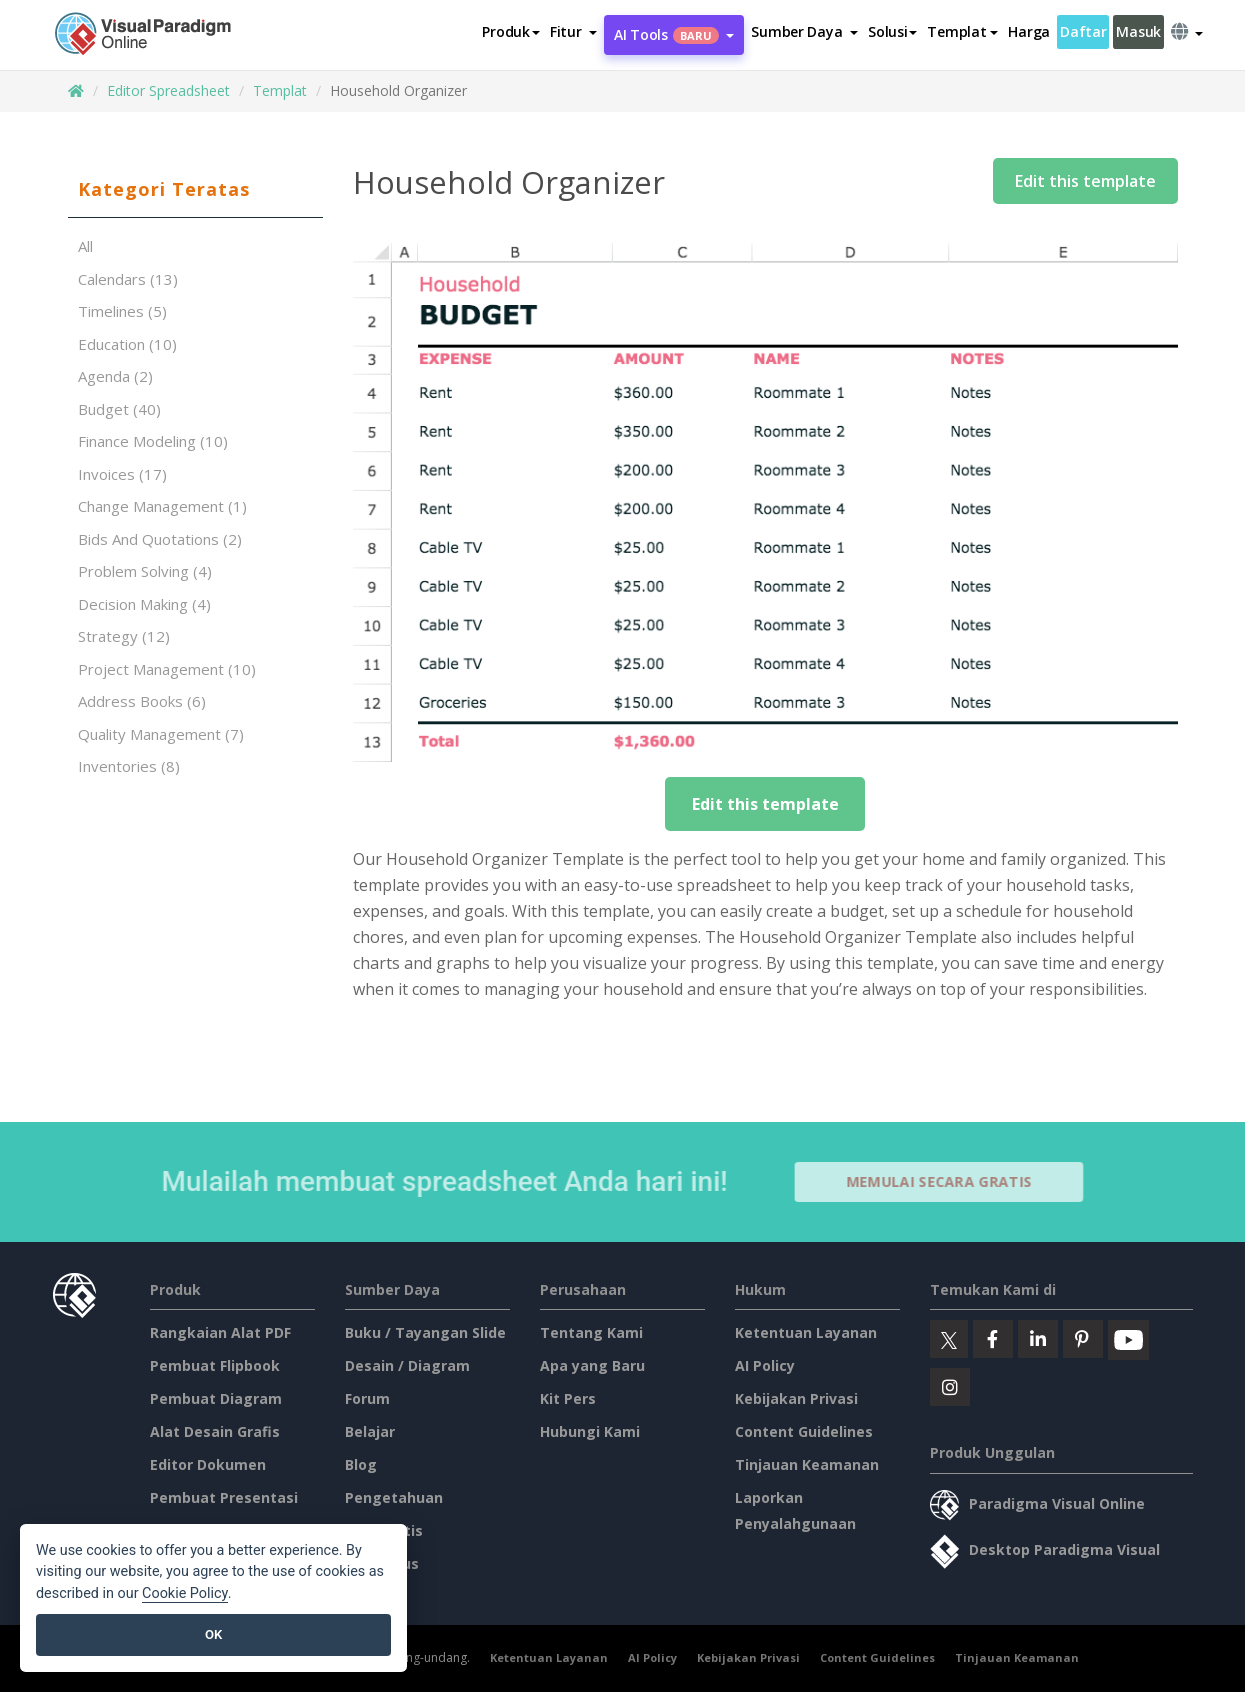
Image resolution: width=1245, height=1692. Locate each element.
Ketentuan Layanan (806, 1332)
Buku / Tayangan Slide (425, 1332)
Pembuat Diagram (216, 1398)
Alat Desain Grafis (215, 1431)
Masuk (1138, 31)
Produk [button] (510, 31)
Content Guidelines (804, 1431)
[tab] (195, 190)
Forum (367, 1398)
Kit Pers (568, 1398)
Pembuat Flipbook (215, 1365)
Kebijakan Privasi (796, 1398)
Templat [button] (962, 31)
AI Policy (765, 1365)
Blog (361, 1464)
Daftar (1083, 31)
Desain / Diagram (407, 1365)
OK (213, 1634)
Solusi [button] (892, 31)
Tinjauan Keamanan (807, 1464)
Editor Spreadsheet (168, 90)
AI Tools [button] (674, 34)
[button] (573, 32)
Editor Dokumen (208, 1464)
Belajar (370, 1431)
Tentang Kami (591, 1332)
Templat (280, 90)
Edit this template (1085, 181)
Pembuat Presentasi (224, 1497)
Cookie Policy (185, 1593)
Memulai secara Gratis (946, 1181)
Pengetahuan (394, 1497)
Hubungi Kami (590, 1431)
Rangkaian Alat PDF (220, 1332)
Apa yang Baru (592, 1365)
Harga (1029, 31)
